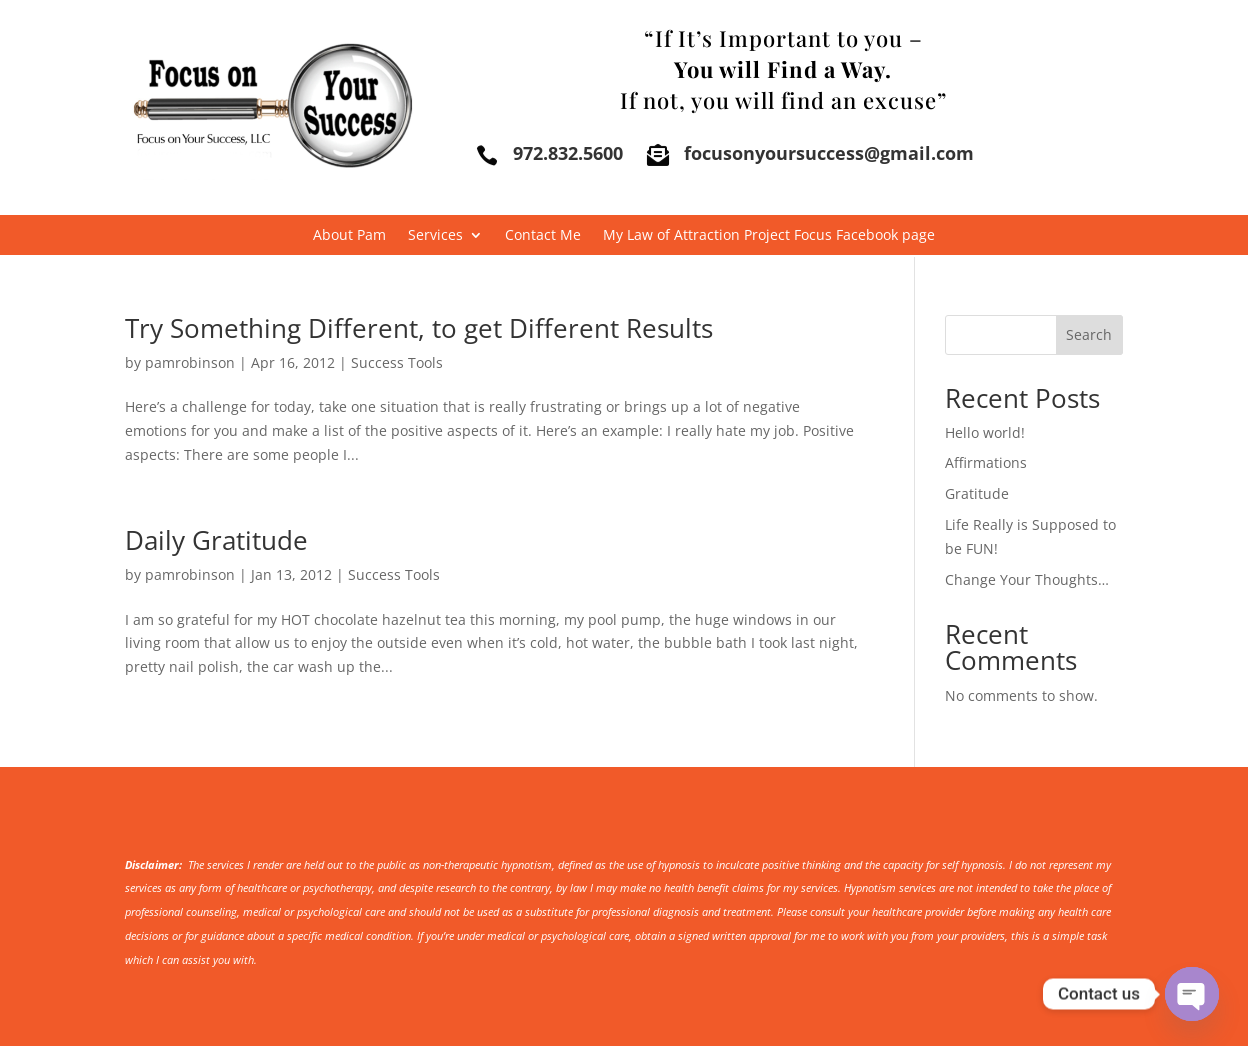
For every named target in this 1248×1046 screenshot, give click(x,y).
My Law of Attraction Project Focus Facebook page (769, 236)
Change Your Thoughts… (1027, 579)
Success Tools (397, 362)
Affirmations (986, 462)
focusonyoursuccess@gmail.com (829, 153)
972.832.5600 (568, 153)
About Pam (349, 236)
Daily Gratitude (216, 540)
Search (1089, 334)
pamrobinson (190, 362)
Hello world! (985, 432)
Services (435, 236)
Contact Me (543, 236)
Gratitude (977, 493)
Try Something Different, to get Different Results (419, 328)
